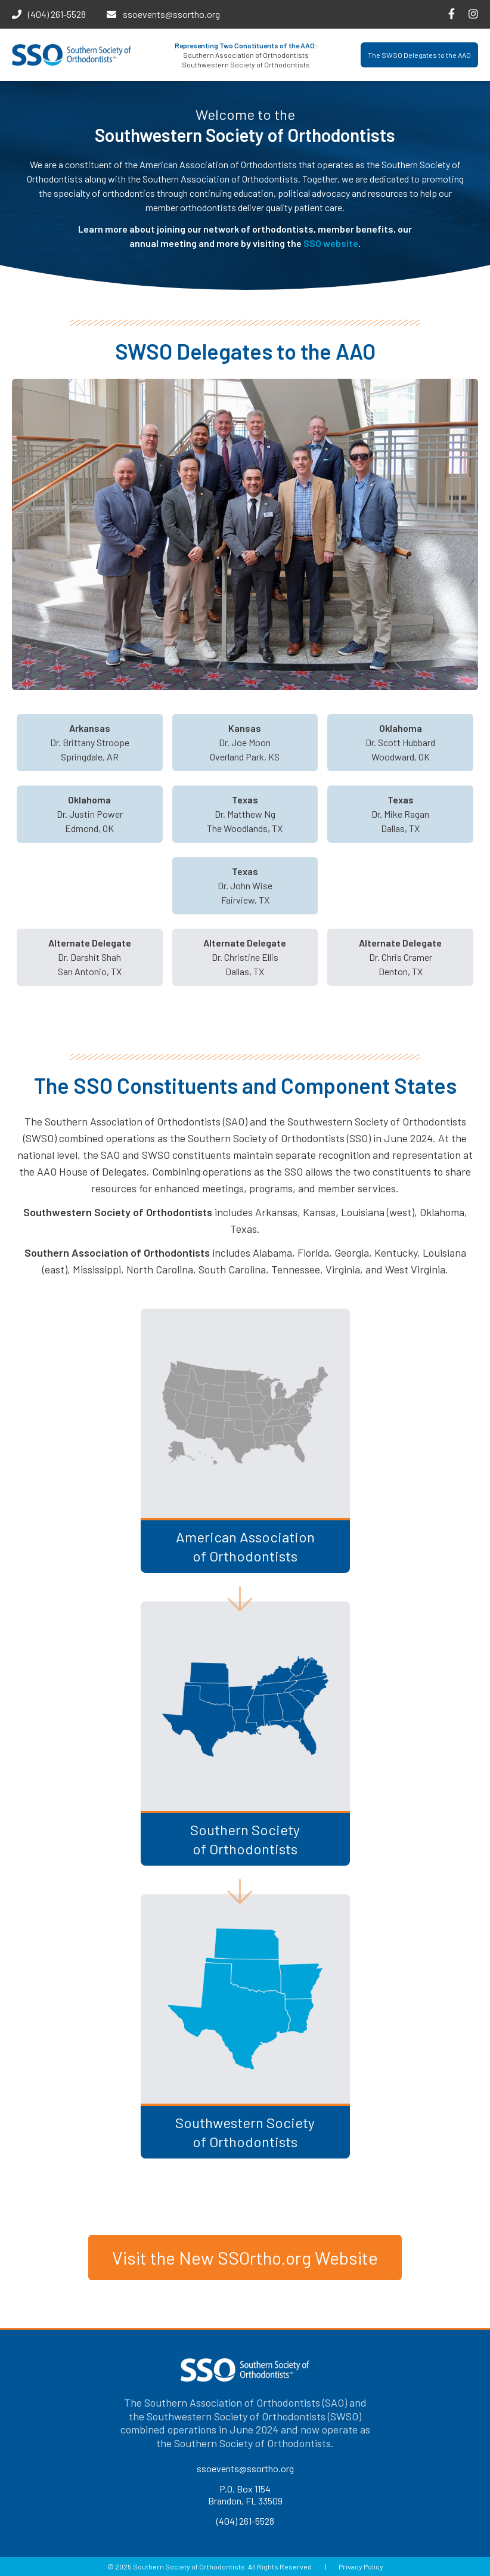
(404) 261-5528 (57, 14)
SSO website (330, 243)
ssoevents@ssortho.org (171, 14)
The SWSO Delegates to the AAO (419, 55)
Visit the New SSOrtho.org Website (245, 2257)
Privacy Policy (361, 2566)
